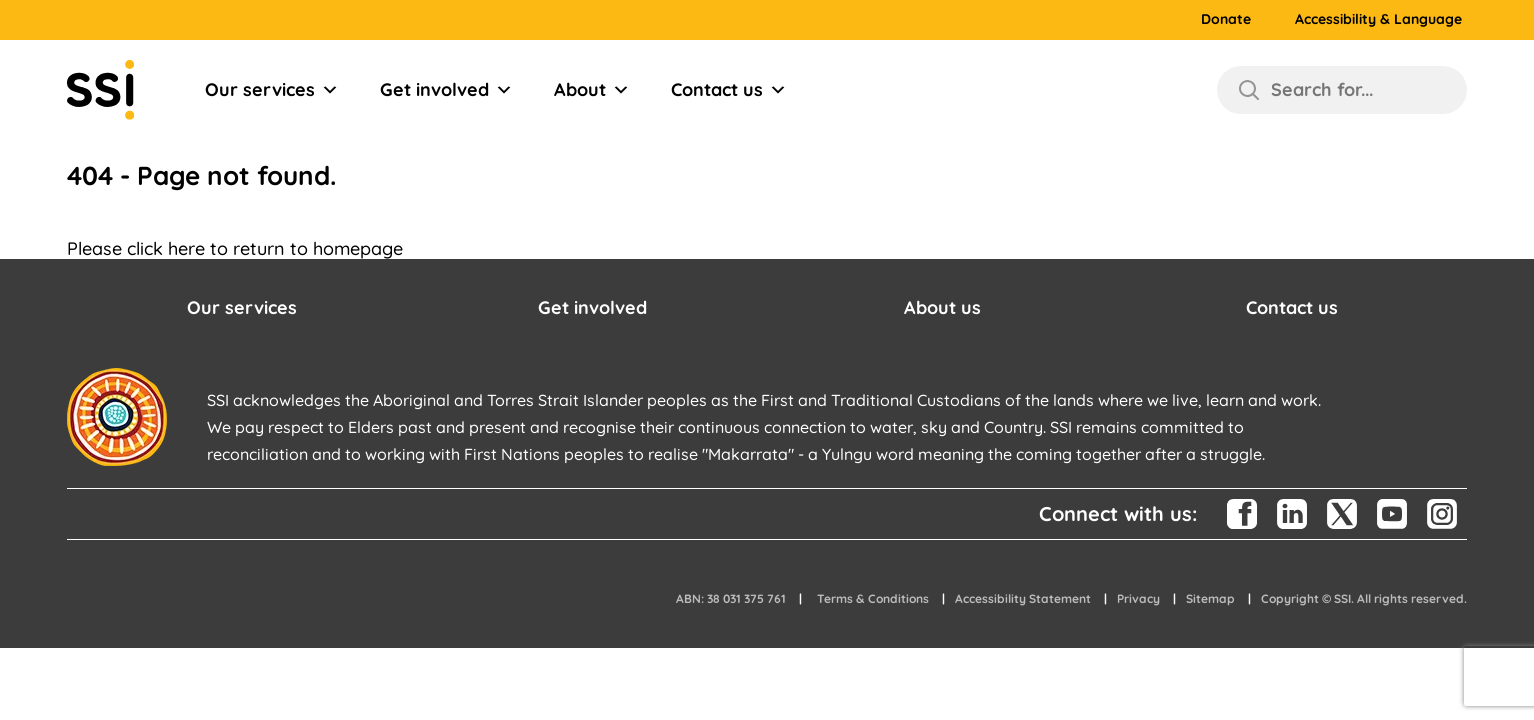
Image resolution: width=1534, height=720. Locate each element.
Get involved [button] (592, 307)
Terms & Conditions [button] (873, 598)
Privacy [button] (1138, 598)
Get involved (446, 90)
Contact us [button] (1292, 307)
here (186, 248)
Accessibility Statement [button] (1023, 598)
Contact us (729, 90)
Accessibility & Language (1378, 19)
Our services (272, 90)
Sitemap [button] (1210, 598)
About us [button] (942, 307)
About (592, 90)
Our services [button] (242, 307)
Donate (1226, 19)
